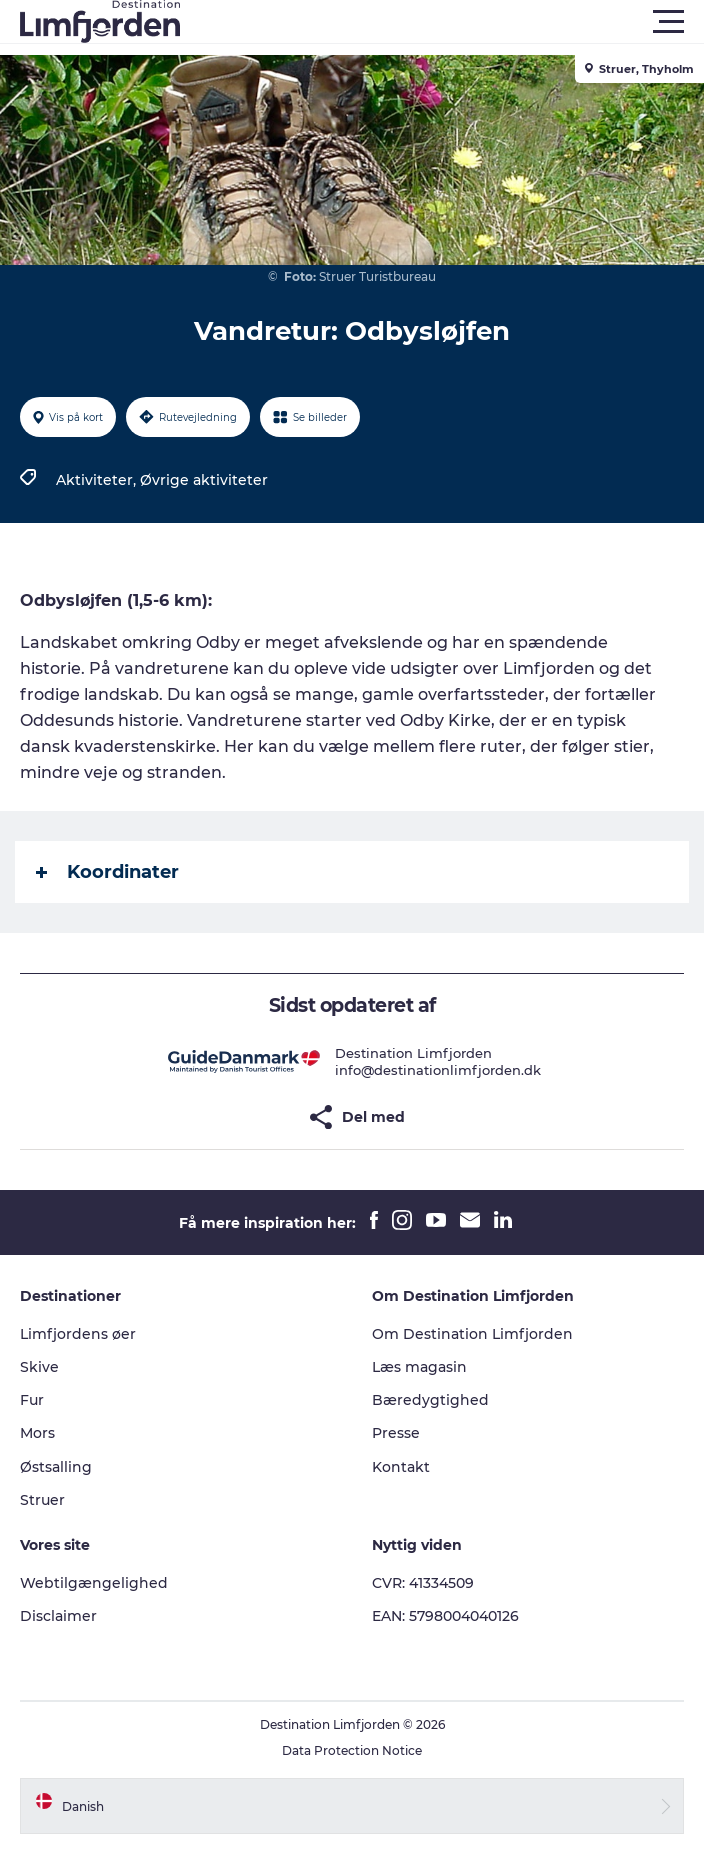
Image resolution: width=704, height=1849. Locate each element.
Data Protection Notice (352, 1750)
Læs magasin (419, 1367)
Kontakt (401, 1467)
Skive (39, 1367)
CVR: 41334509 (423, 1583)
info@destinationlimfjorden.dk (438, 1070)
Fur (32, 1400)
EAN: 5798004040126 (445, 1616)
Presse (396, 1433)
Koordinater (107, 872)
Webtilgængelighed (94, 1583)
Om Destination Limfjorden (472, 1334)
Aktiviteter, (98, 480)
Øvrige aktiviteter (204, 480)
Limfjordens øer (78, 1334)
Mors (37, 1433)
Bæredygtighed (430, 1400)
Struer (42, 1500)
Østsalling (56, 1467)
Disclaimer (58, 1616)
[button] (442, 22)
